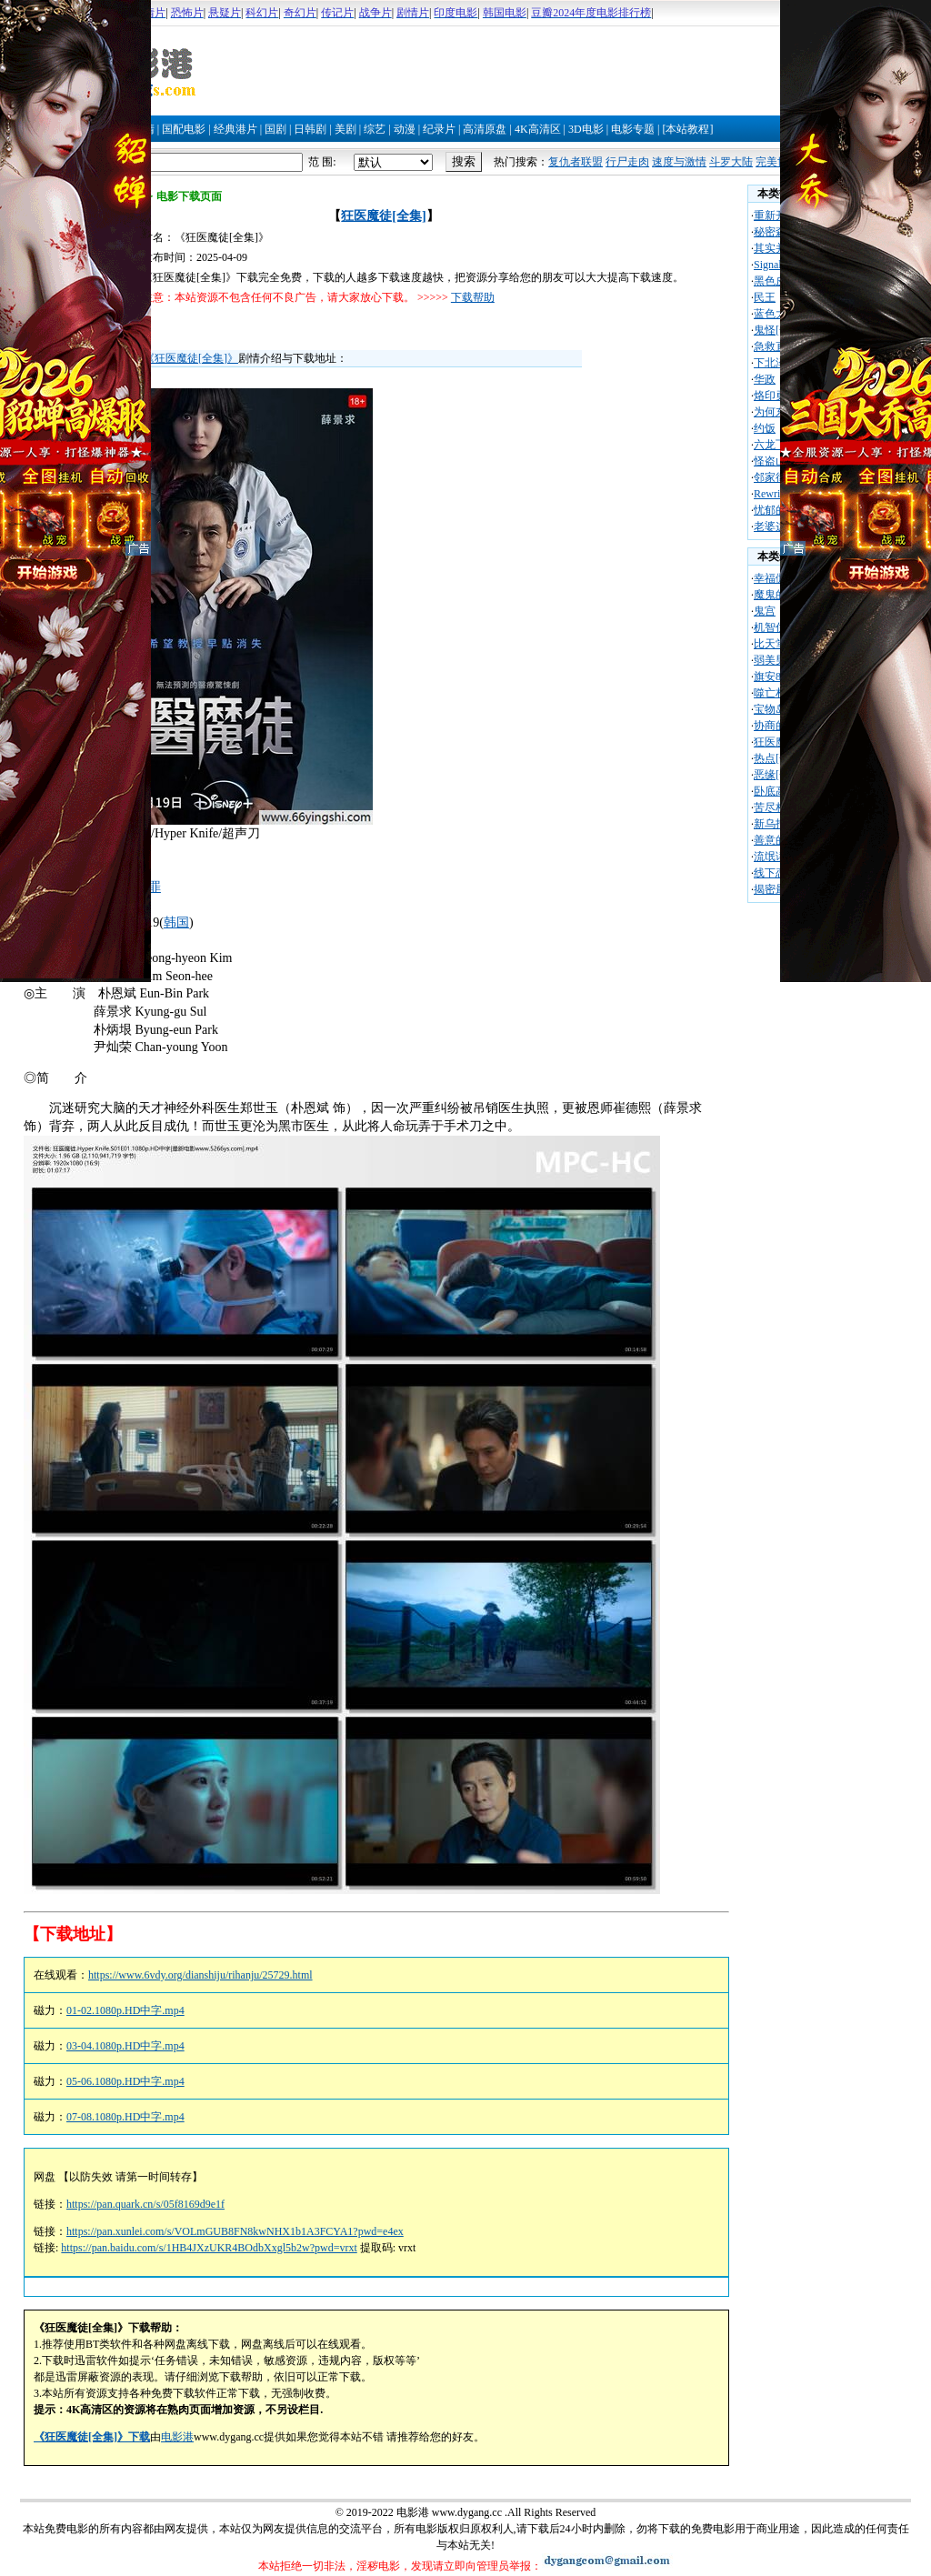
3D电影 (586, 129)
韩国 (176, 922)
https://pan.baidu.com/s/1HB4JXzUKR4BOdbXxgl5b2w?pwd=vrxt (208, 2247)
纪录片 (439, 129)
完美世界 (777, 161)
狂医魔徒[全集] (383, 216)
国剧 (275, 129)
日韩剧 (310, 129)
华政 (765, 379)
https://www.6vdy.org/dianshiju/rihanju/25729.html (200, 1975)
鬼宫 (765, 611)
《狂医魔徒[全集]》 (191, 358)
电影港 (177, 2437)
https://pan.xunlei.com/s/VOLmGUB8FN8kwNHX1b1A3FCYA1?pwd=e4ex (235, 2231)
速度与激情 (679, 161)
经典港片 (235, 129)
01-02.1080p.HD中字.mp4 (125, 2010)
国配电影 (183, 129)
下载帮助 (473, 297)
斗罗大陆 (731, 161)
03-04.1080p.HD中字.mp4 (125, 2046)
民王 (765, 297)
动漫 (404, 129)
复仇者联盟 (575, 161)
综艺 (374, 129)
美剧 (345, 129)
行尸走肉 (627, 161)
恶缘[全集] (779, 774)
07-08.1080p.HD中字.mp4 (125, 2116)
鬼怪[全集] (779, 330)
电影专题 (633, 129)
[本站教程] (687, 129)
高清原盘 (484, 129)
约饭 (765, 428)
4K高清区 (538, 129)
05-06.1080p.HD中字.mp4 (125, 2081)
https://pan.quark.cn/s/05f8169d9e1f (145, 2204)
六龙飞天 (775, 444)
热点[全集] (779, 758)
